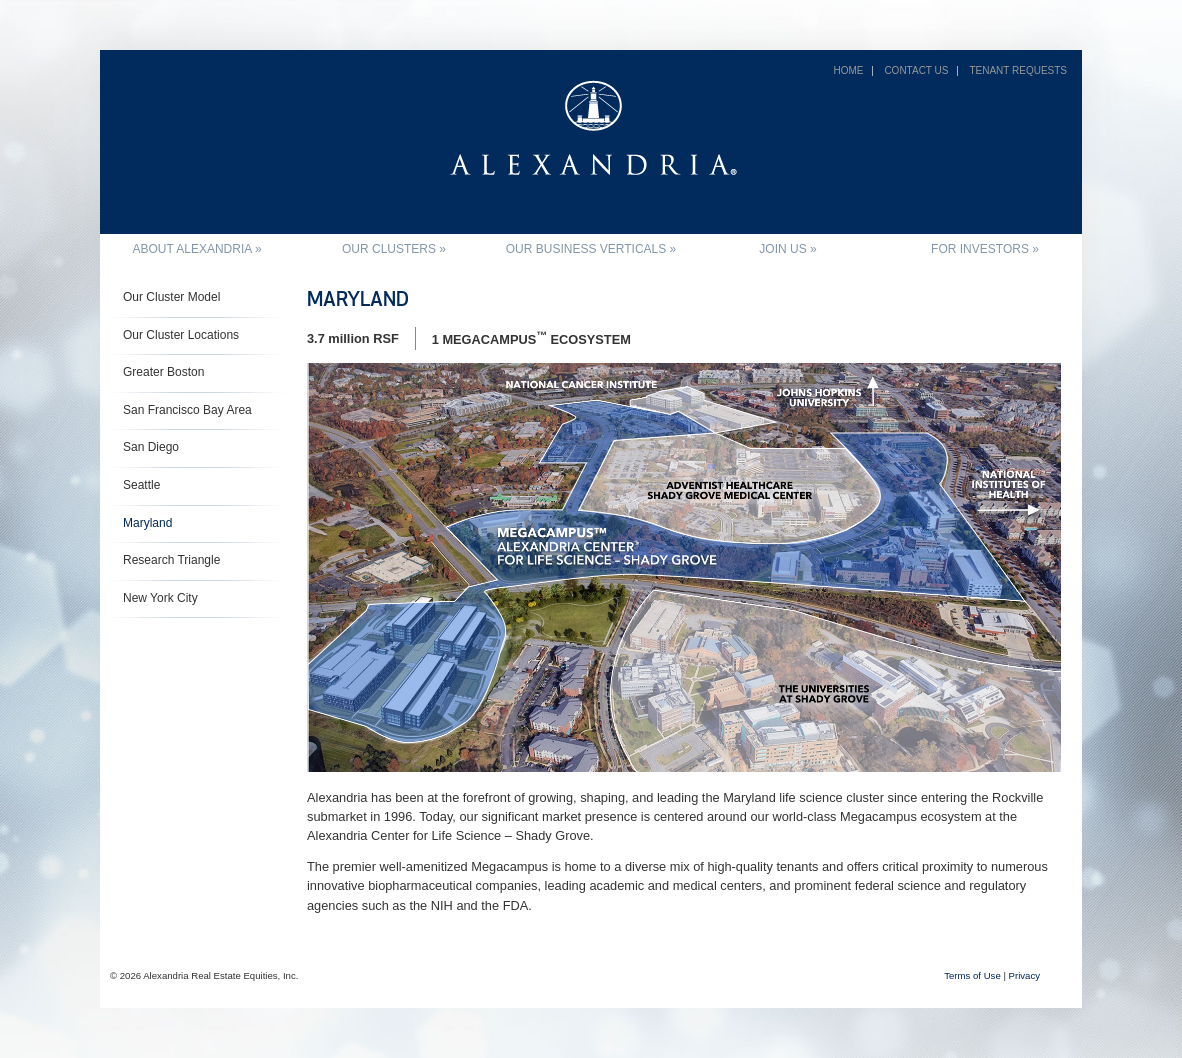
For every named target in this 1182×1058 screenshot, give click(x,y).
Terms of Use (972, 975)
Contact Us (916, 70)
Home (848, 70)
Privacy (1024, 975)
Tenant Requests (1018, 70)
